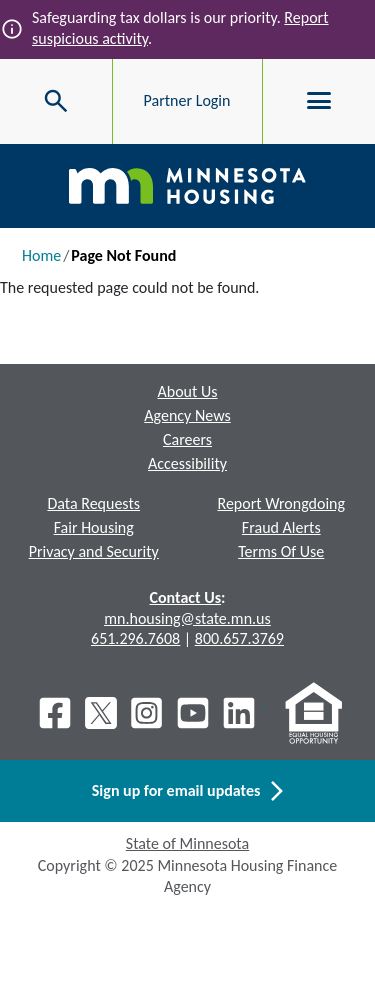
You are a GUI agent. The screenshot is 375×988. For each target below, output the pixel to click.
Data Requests (93, 503)
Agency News (187, 415)
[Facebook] (55, 713)
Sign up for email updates (187, 791)
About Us (187, 391)
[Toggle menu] (319, 101)
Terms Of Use (281, 551)
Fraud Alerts (281, 527)
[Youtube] (193, 713)
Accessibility (187, 463)
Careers (187, 439)
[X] (101, 713)
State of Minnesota (187, 843)
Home (41, 255)
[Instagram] (147, 713)
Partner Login (187, 100)
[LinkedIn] (241, 713)
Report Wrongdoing (281, 503)
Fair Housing (94, 527)
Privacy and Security (94, 551)
